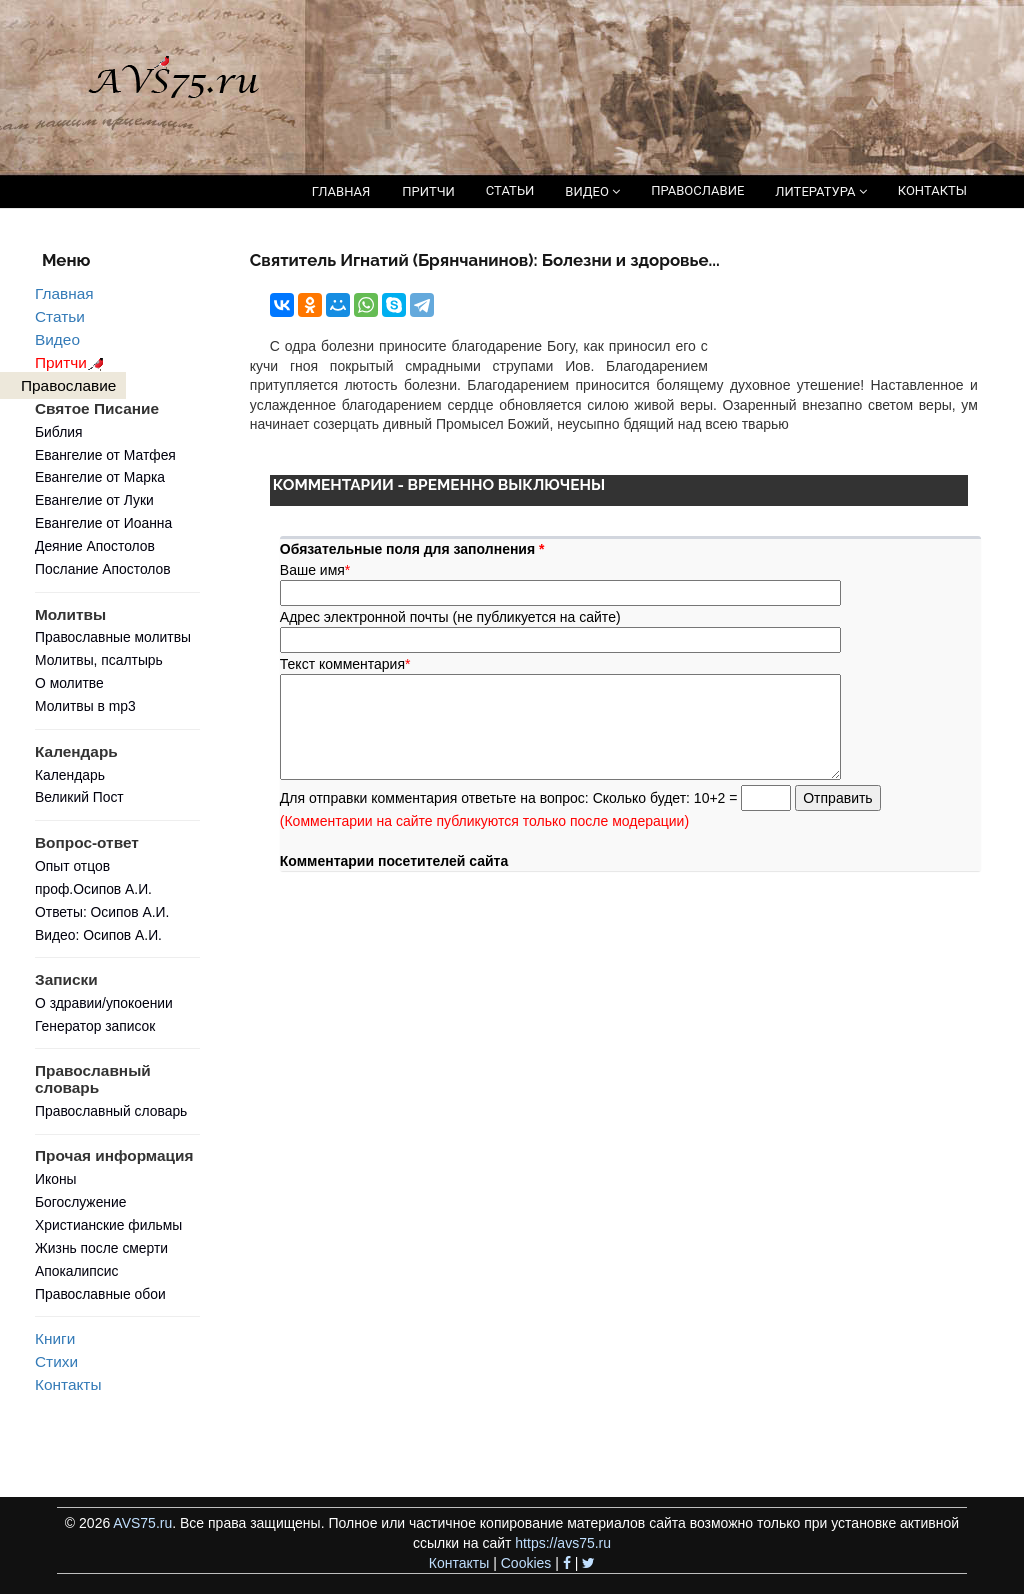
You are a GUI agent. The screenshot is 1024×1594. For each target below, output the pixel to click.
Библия (59, 432)
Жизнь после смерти (101, 1248)
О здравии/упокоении (104, 1003)
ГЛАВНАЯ (341, 191)
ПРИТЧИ (428, 191)
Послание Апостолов (103, 569)
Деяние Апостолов (95, 546)
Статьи (60, 316)
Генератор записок (95, 1026)
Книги (55, 1338)
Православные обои (100, 1294)
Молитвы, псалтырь (99, 660)
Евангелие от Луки (94, 500)
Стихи (56, 1361)
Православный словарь (111, 1111)
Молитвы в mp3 (85, 706)
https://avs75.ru (563, 1543)
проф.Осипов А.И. (93, 889)
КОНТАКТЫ (932, 190)
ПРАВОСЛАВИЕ (697, 190)
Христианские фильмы (108, 1225)
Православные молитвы (113, 637)
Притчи (72, 362)
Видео (57, 339)
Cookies (526, 1563)
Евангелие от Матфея (105, 455)
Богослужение (80, 1202)
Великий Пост (79, 797)
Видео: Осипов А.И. (98, 935)
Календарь (70, 775)
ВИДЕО (592, 191)
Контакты (68, 1384)
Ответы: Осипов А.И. (102, 912)
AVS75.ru (142, 1523)
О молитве (69, 683)
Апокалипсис (76, 1271)
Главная (64, 293)
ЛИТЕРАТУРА (820, 191)
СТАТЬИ (510, 190)
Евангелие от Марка (100, 477)
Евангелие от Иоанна (103, 523)
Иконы (56, 1179)
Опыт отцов (72, 866)
